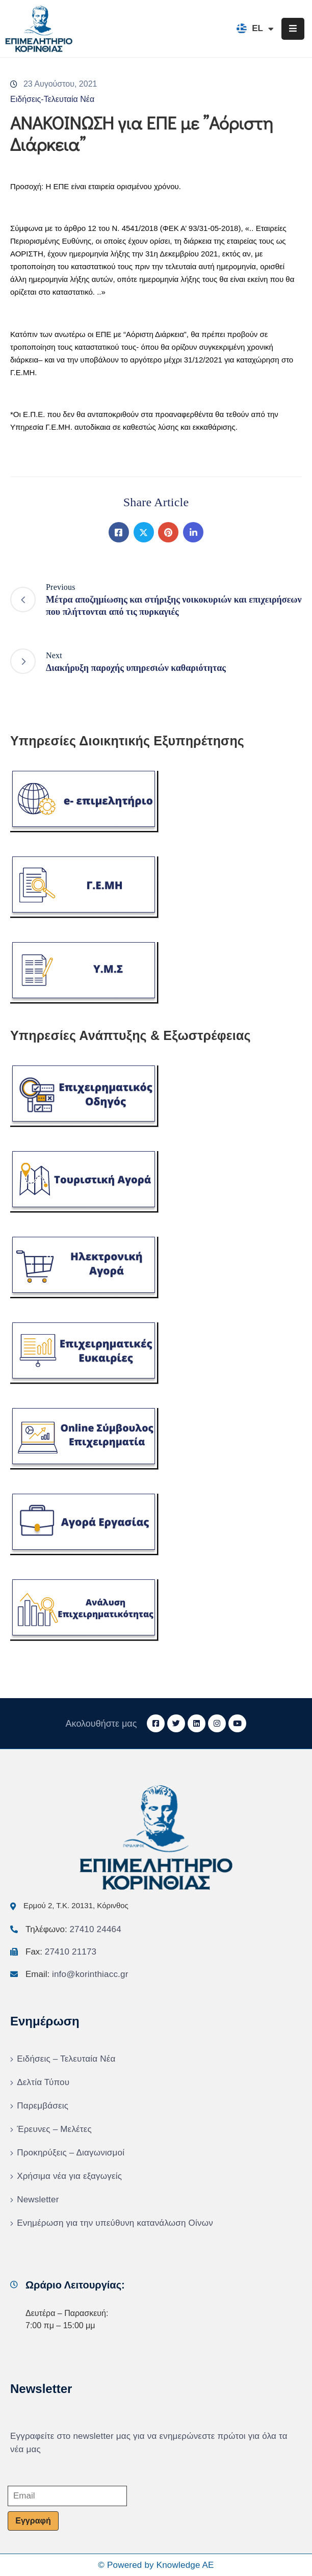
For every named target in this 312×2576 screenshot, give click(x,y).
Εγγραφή (32, 2520)
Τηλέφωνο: (73, 1929)
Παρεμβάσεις (42, 2106)
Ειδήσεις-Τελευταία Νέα (52, 99)
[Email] (67, 2496)
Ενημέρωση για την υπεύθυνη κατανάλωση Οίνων (115, 2223)
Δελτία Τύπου (43, 2082)
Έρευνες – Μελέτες (54, 2129)
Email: (76, 1974)
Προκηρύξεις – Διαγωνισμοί (70, 2152)
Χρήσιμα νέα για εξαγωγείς (69, 2176)
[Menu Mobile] (292, 29)
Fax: (60, 1952)
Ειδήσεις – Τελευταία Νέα (66, 2059)
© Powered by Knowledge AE (156, 2565)
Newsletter (38, 2199)
